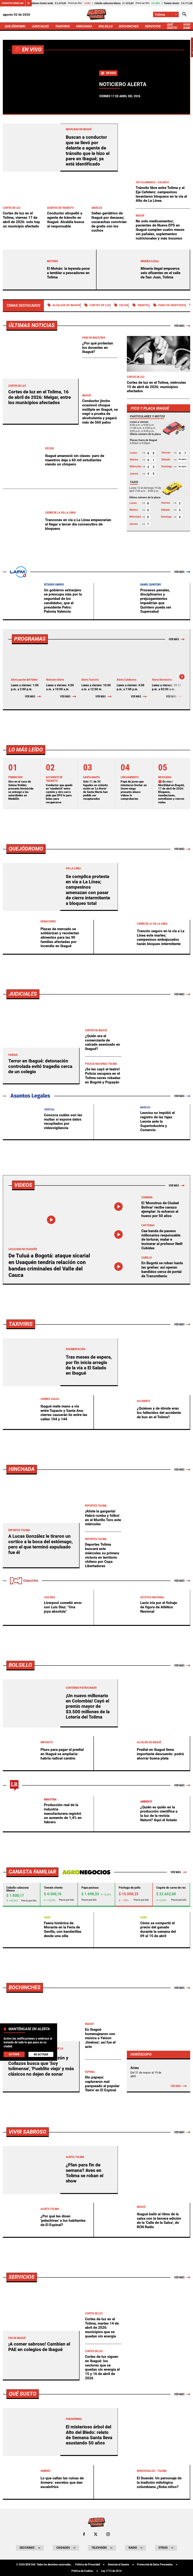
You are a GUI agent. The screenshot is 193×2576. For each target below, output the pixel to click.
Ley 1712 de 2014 (111, 2571)
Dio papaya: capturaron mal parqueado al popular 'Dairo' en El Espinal (102, 2083)
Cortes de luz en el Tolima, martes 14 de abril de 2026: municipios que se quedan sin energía (102, 2327)
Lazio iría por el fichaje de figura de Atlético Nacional (158, 1607)
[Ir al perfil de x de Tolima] (95, 2534)
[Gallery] (96, 673)
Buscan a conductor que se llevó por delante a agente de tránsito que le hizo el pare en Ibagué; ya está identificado (88, 151)
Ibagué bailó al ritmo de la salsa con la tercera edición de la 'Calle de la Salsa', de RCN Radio (159, 2220)
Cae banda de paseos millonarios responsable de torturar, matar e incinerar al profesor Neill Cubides (161, 1239)
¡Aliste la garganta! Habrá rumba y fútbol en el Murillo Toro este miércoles (103, 1517)
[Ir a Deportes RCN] (24, 1580)
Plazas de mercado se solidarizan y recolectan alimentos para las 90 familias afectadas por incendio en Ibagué (60, 937)
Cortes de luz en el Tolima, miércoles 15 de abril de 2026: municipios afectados (156, 386)
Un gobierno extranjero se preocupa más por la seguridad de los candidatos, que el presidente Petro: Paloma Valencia (63, 601)
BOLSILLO (106, 26)
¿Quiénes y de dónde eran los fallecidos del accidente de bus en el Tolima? (159, 1412)
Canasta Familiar (12, 3)
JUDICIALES (40, 26)
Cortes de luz (100, 305)
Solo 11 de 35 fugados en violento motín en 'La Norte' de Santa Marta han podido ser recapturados (95, 790)
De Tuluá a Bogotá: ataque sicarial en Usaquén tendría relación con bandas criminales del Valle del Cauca (49, 1265)
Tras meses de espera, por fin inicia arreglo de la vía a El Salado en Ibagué (89, 1365)
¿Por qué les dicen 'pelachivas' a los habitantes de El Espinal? (63, 2220)
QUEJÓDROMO (15, 26)
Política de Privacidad (87, 2564)
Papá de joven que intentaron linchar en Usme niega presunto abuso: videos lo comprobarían (134, 790)
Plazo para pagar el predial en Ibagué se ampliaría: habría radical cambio (62, 1753)
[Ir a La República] (14, 1785)
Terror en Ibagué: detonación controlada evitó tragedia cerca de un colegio (40, 1066)
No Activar (41, 2054)
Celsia (123, 305)
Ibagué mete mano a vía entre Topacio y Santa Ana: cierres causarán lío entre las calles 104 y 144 (64, 1412)
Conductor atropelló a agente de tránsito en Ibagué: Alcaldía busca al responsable (65, 219)
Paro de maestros (171, 305)
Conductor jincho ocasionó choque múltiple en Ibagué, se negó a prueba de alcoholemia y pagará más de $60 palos (100, 411)
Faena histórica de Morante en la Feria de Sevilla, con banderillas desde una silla (62, 1929)
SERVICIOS (153, 26)
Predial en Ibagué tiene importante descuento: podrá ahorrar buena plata (160, 1753)
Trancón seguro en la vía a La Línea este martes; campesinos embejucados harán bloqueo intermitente (160, 937)
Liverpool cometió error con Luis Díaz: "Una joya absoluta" (63, 1607)
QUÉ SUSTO (172, 26)
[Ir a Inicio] (96, 14)
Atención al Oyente (118, 2564)
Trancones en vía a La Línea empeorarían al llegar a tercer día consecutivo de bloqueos (78, 524)
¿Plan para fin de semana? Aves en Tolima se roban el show (84, 2173)
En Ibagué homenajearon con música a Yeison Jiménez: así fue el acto (100, 2038)
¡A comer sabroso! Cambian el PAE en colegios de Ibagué (39, 2346)
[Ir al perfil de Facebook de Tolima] (84, 2534)
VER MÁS (33, 696)
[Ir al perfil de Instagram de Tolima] (108, 2534)
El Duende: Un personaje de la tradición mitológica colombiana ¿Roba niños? (159, 2482)
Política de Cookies (82, 2571)
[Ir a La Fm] (18, 572)
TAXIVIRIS (62, 26)
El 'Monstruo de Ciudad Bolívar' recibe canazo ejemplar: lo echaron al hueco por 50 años (160, 1209)
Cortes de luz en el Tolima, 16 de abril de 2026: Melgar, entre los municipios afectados (39, 397)
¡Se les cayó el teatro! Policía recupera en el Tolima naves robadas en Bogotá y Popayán (102, 1075)
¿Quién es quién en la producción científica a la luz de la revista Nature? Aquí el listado (158, 1813)
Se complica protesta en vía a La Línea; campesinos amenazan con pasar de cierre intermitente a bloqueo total (88, 890)
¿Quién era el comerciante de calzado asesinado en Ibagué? (102, 1042)
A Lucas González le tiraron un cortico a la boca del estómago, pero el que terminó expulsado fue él (40, 1544)
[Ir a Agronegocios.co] (86, 1872)
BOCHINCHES (129, 26)
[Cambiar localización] (166, 14)
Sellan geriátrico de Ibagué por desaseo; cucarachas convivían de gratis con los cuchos (109, 222)
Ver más (182, 326)
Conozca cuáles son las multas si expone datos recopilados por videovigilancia (63, 1121)
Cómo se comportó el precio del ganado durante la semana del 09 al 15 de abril (158, 1929)
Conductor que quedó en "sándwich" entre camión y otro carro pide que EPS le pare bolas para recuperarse (59, 793)
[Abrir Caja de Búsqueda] (184, 14)
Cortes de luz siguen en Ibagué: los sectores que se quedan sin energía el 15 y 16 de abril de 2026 (102, 2367)
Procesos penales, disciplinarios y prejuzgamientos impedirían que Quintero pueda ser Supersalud (155, 601)
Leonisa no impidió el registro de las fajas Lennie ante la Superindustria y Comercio (157, 1121)
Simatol (143, 305)
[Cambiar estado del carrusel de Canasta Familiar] (28, 3)
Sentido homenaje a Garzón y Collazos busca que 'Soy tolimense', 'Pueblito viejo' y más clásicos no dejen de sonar (41, 2066)
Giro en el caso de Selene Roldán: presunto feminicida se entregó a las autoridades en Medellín (20, 790)
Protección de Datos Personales (155, 2564)
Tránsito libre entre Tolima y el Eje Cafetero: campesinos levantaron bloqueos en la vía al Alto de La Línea (161, 194)
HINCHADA (84, 26)
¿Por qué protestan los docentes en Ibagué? (97, 347)
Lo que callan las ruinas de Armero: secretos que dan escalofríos (62, 2482)
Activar (14, 2054)
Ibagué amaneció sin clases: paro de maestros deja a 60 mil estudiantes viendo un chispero (74, 460)
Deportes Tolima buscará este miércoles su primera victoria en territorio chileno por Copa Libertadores (102, 1555)
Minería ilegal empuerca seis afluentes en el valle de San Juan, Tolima (160, 272)
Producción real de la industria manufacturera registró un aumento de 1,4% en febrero (63, 1813)
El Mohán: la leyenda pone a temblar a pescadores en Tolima (68, 272)
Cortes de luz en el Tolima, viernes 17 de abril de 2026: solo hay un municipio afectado (21, 219)
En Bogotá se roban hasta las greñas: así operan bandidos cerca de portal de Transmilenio (162, 1269)
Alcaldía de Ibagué (66, 305)
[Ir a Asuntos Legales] (30, 1096)
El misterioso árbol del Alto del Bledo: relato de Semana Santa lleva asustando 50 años (89, 2435)
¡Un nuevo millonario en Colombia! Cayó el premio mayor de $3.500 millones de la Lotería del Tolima (88, 1706)
